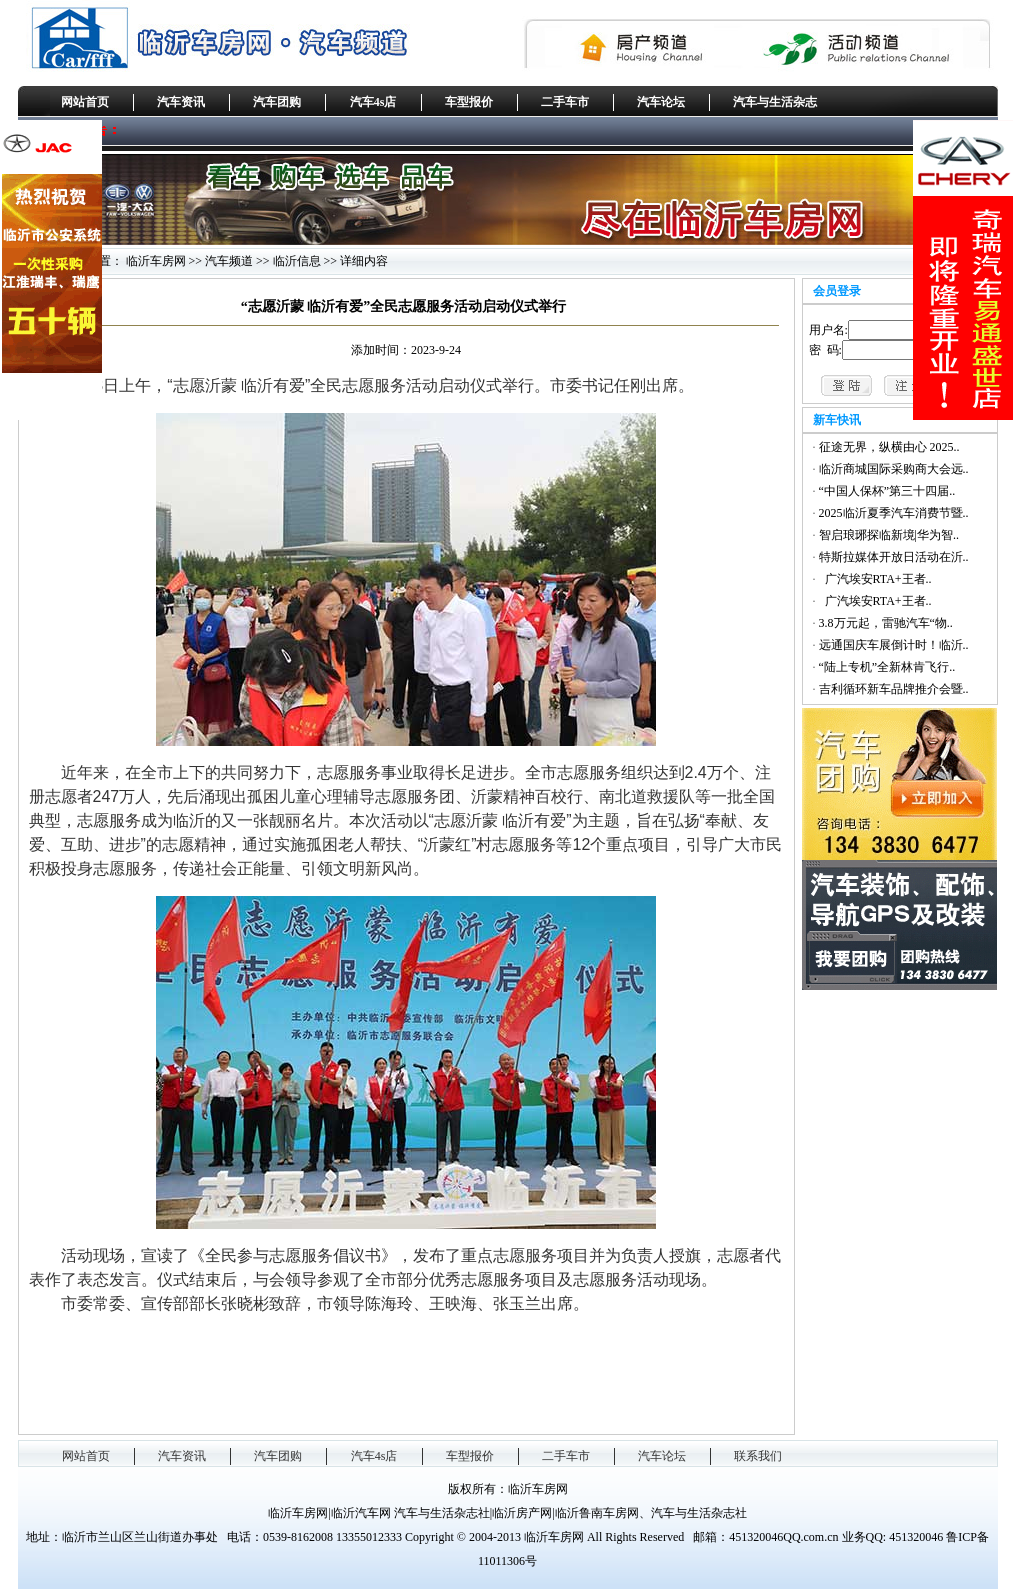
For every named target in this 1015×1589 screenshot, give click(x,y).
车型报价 (469, 102)
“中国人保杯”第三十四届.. (887, 491)
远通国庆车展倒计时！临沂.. (894, 645)
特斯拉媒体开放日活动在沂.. (894, 557)
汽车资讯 (181, 102)
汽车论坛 (661, 102)
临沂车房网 (156, 261)
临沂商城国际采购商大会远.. (894, 469)
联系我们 (758, 1456)
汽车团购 (277, 102)
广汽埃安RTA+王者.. (875, 579)
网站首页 (85, 102)
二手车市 (565, 102)
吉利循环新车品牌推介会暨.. (894, 689)
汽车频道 (229, 261)
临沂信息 (297, 261)
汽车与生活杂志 (775, 102)
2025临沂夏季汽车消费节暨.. (894, 513)
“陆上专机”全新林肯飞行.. (887, 667)
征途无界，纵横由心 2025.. (889, 447)
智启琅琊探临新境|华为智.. (889, 535)
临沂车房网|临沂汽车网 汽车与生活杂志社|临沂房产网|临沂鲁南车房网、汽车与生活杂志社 (507, 1513)
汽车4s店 (373, 102)
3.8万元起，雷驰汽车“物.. (886, 623)
